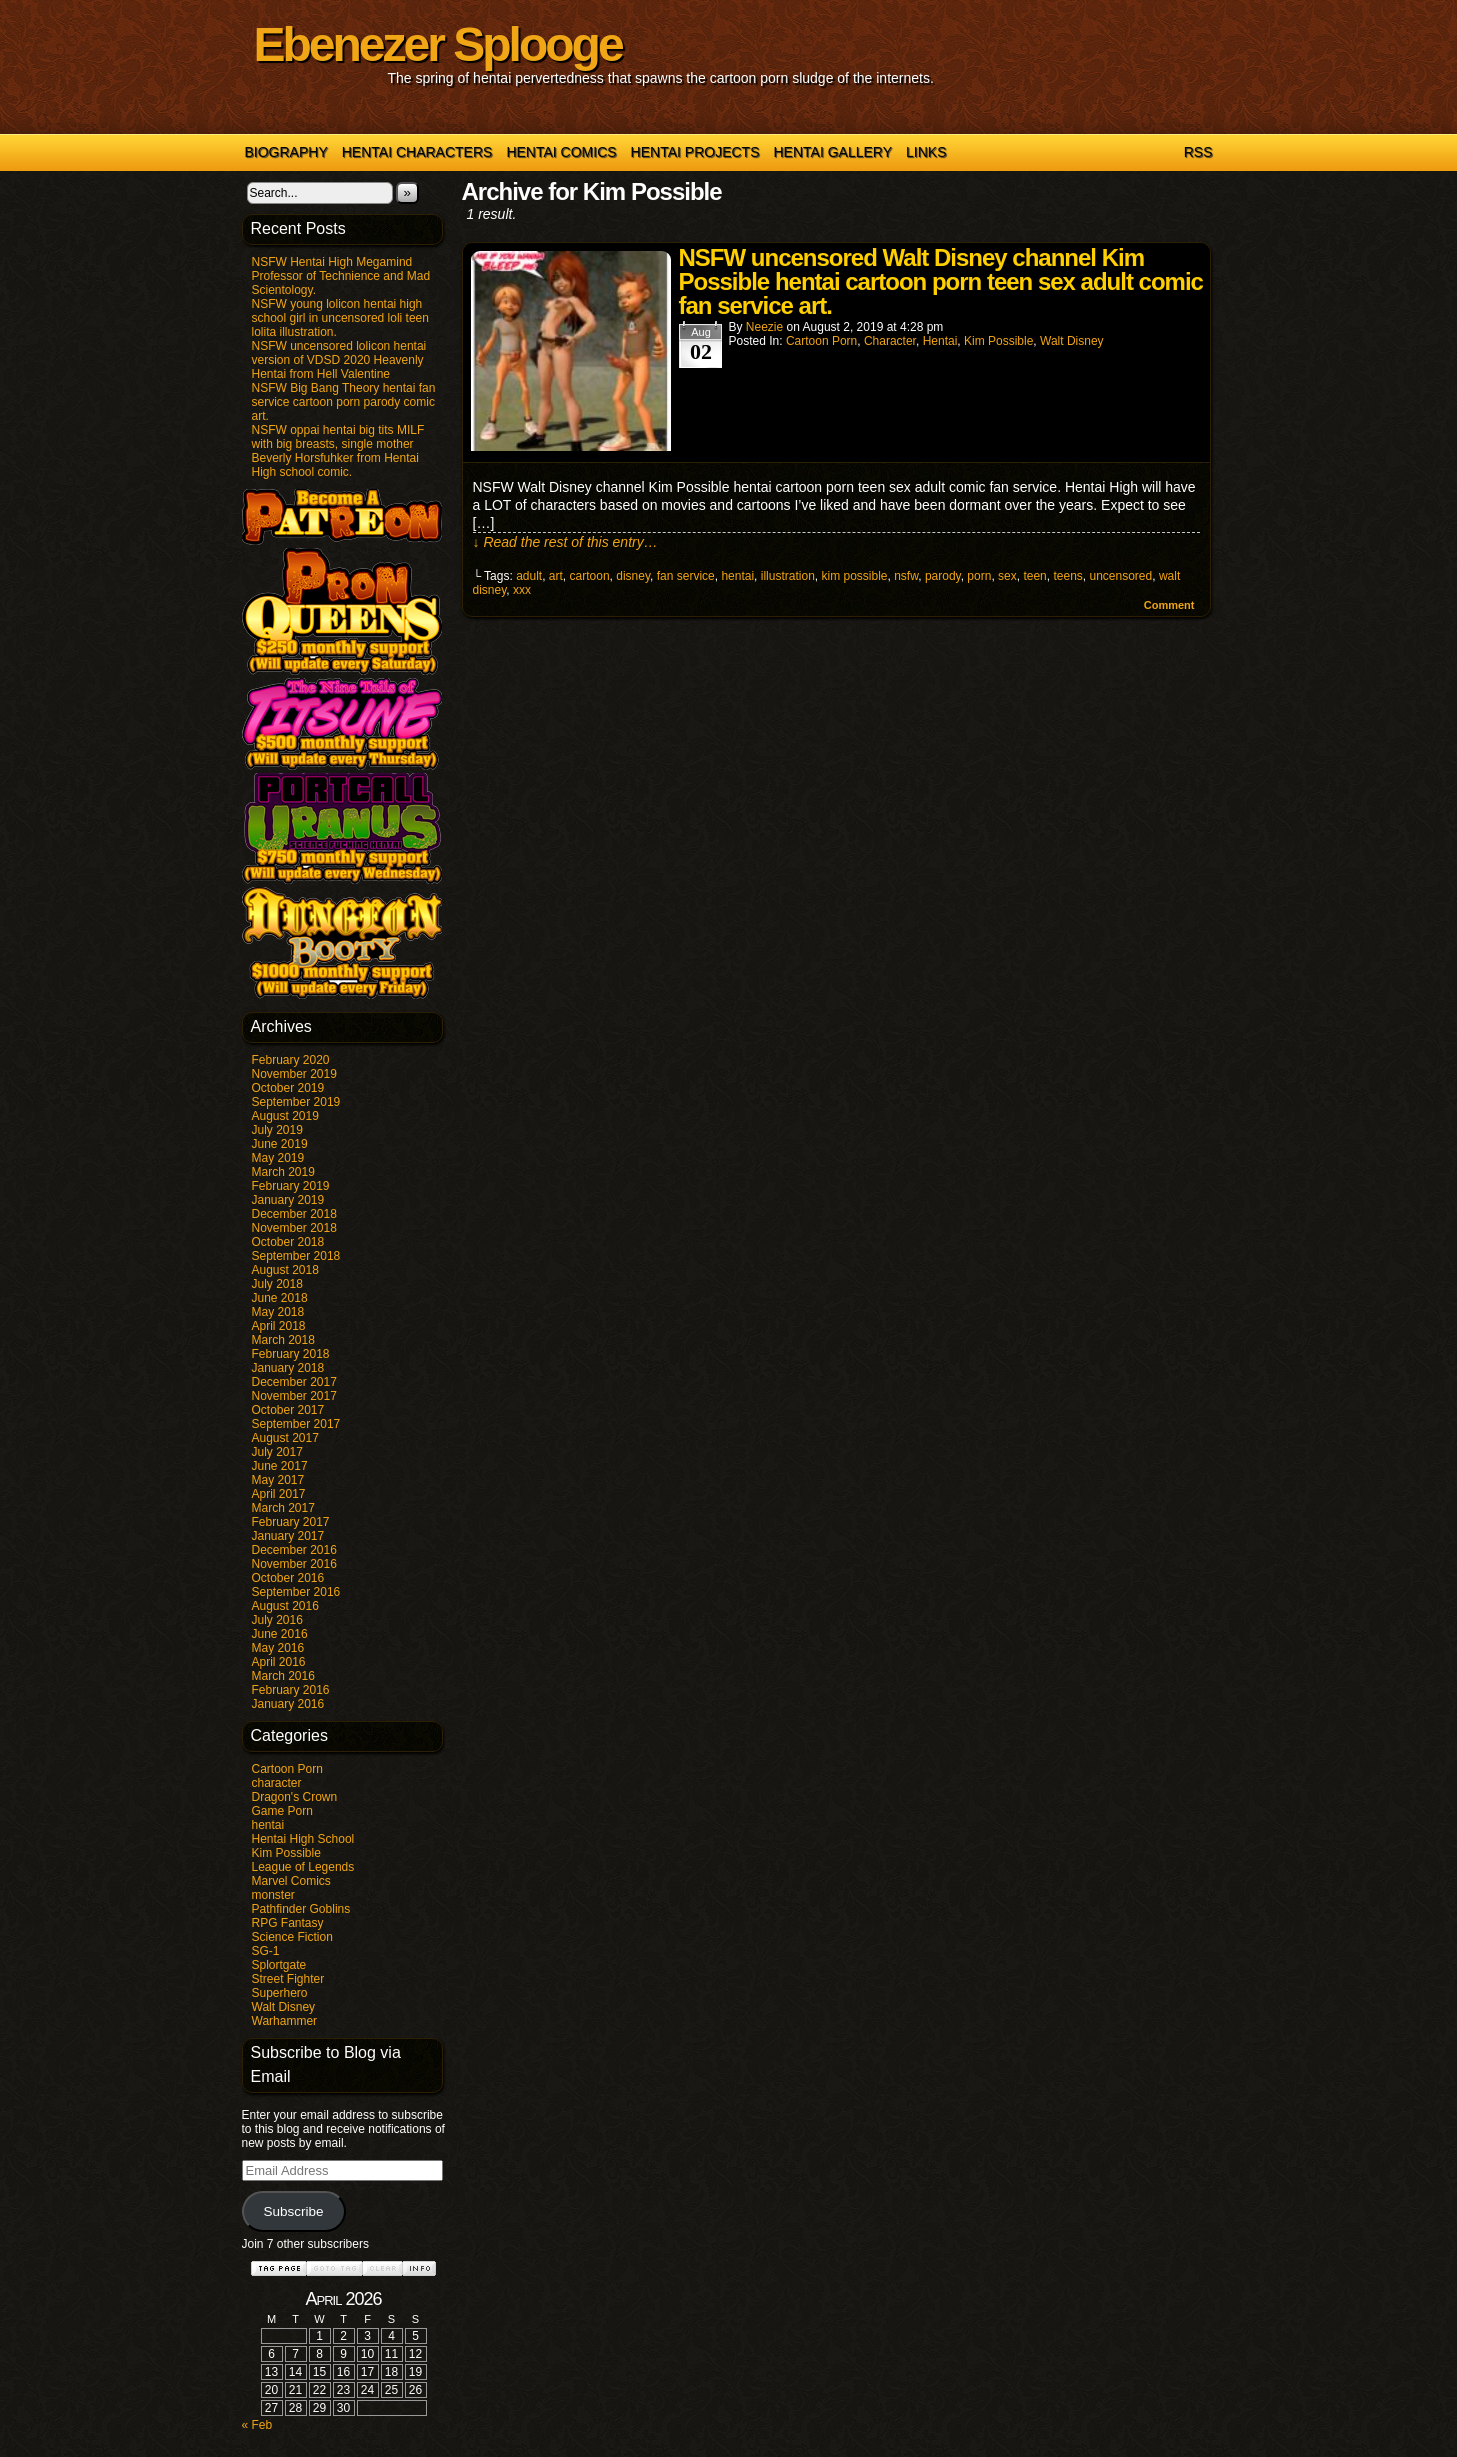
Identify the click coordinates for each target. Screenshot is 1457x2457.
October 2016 (288, 1578)
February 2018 (291, 1354)
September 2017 (296, 1424)
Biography (286, 152)
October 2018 (288, 1242)
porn (979, 576)
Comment (1169, 605)
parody (943, 576)
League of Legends (303, 1867)
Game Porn (282, 1811)
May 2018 (278, 1312)
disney (633, 576)
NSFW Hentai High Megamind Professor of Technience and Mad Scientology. (341, 276)
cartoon (590, 576)
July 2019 (277, 1130)
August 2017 (285, 1438)
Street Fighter (288, 1979)
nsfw (906, 576)
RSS (1198, 152)
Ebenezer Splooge (438, 44)
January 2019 (288, 1200)
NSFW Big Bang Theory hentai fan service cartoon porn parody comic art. (344, 402)
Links (926, 152)
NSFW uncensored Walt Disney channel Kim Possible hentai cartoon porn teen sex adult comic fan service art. (941, 281)
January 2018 (288, 1368)
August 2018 (285, 1270)
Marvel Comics (291, 1881)
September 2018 (296, 1256)
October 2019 (288, 1088)
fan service (686, 576)
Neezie (764, 327)
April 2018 (279, 1326)
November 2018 (294, 1228)
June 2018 (280, 1298)
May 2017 (278, 1480)
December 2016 (294, 1550)
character (277, 1783)
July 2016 (277, 1620)
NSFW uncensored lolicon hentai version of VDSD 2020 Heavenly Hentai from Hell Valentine (339, 360)
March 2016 (283, 1676)
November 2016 (294, 1564)
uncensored (1120, 576)
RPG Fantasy (288, 1923)
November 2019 (294, 1074)
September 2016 (296, 1592)
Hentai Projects (695, 152)
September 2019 (296, 1102)
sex (1007, 576)
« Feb (257, 2425)
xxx (522, 590)
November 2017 (294, 1396)
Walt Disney (284, 2007)
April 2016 (279, 1662)
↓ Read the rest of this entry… (565, 542)
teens (1067, 576)
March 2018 (283, 1340)
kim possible (854, 576)
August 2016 (285, 1606)
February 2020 (291, 1060)
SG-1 (266, 1951)
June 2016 (280, 1634)
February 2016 (291, 1690)
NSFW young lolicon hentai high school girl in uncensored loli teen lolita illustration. (340, 318)
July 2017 (277, 1452)
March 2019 (283, 1172)
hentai (268, 1825)
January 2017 (288, 1536)
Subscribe (293, 2211)
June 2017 (280, 1466)
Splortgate (279, 1965)
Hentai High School (303, 1839)
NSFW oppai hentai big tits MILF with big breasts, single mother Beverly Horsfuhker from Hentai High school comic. (338, 451)
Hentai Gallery (832, 152)
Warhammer (285, 2021)
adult (529, 576)
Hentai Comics (561, 152)
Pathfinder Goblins (301, 1909)
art (556, 576)
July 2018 (277, 1284)
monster (273, 1895)
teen (1034, 576)
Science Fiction (292, 1937)
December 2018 (294, 1214)
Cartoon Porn (287, 1769)
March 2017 (283, 1508)
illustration (788, 576)
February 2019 (291, 1186)
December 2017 (294, 1382)
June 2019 (280, 1144)
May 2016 (278, 1648)
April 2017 (279, 1494)
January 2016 (288, 1704)
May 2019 (278, 1158)
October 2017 (288, 1410)
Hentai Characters (417, 152)
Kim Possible (286, 1853)
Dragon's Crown (295, 1797)
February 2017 (291, 1522)
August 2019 (285, 1116)
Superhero (280, 1993)
